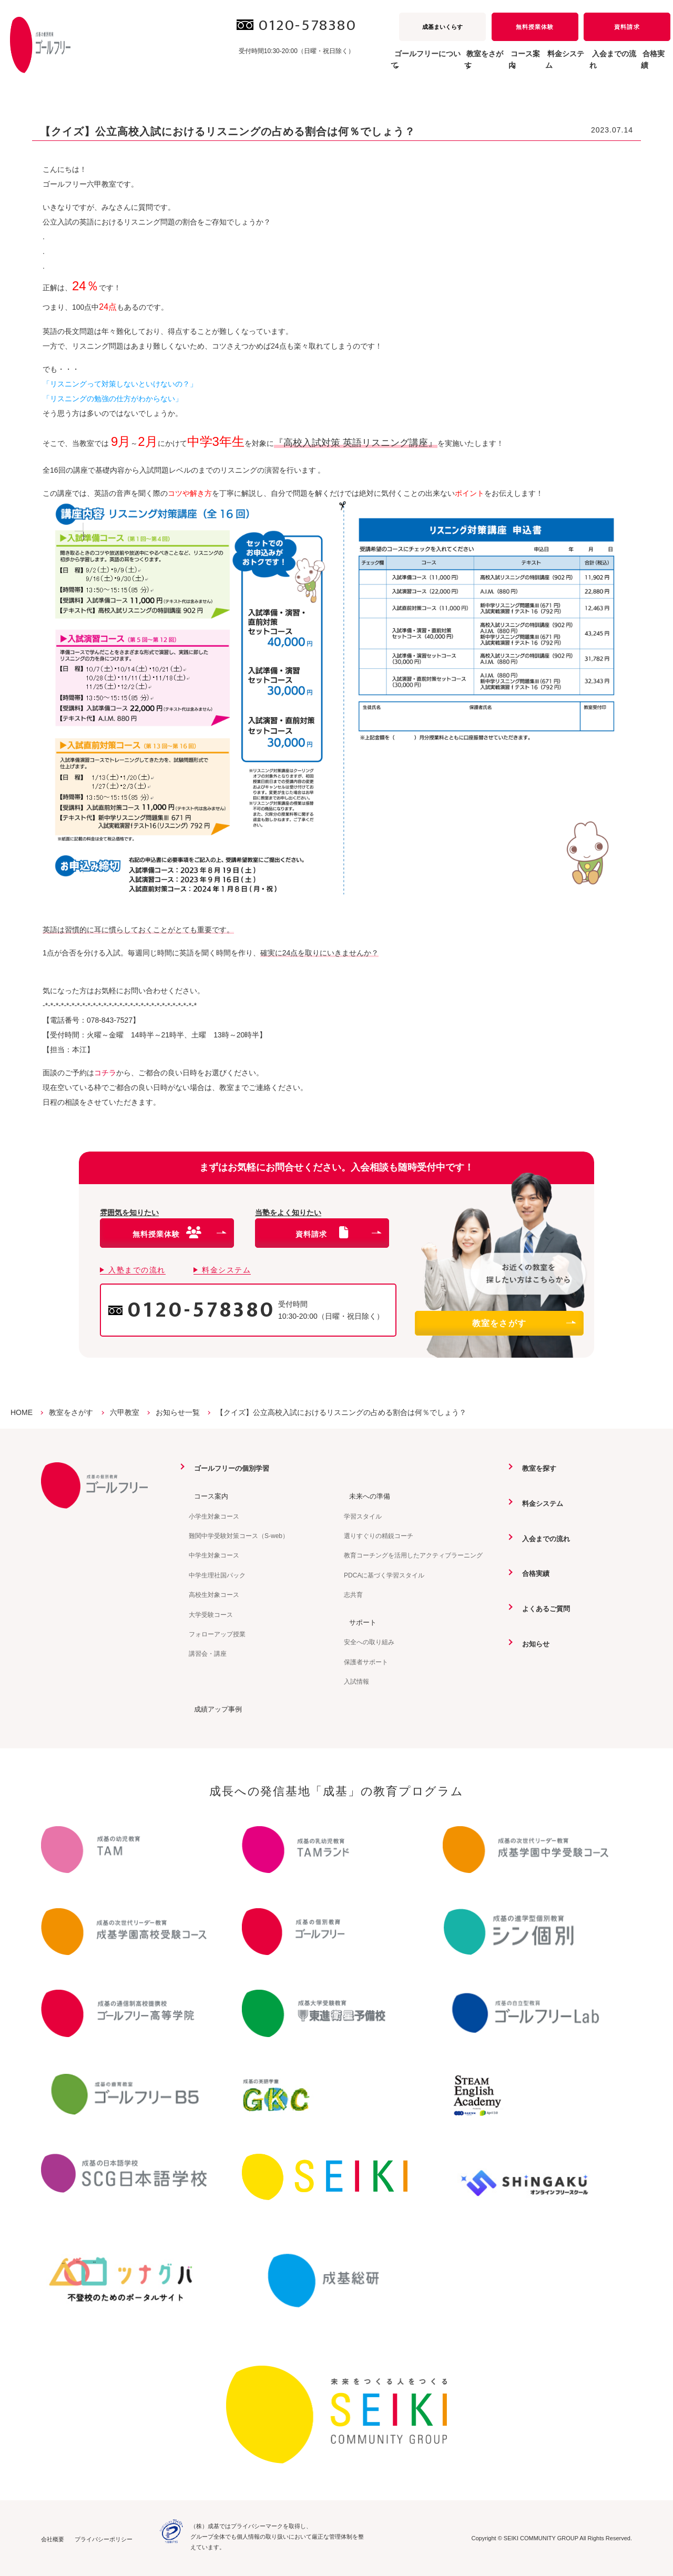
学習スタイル (363, 1516)
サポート (358, 1621)
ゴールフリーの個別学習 (229, 1468)
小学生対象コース (214, 1516)
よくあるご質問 (542, 1608)
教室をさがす (523, 1323)
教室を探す (535, 1468)
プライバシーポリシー (103, 2538)
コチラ (105, 1072)
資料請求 (626, 27)
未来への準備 (366, 1495)
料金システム (528, 65)
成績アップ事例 (214, 1708)
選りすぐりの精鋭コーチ (378, 1535)
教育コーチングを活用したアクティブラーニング (413, 1555)
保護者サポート (366, 1661)
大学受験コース (211, 1614)
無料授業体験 (535, 27)
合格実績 (647, 65)
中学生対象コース (214, 1555)
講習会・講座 (208, 1653)
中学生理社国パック (217, 1575)
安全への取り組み (369, 1641)
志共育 (353, 1594)
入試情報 (356, 1681)
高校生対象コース (214, 1594)
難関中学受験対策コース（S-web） (239, 1535)
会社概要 (52, 2538)
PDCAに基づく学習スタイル (384, 1575)
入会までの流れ (591, 65)
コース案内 (207, 1495)
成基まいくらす (442, 27)
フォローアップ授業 (217, 1633)
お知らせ (531, 1642)
